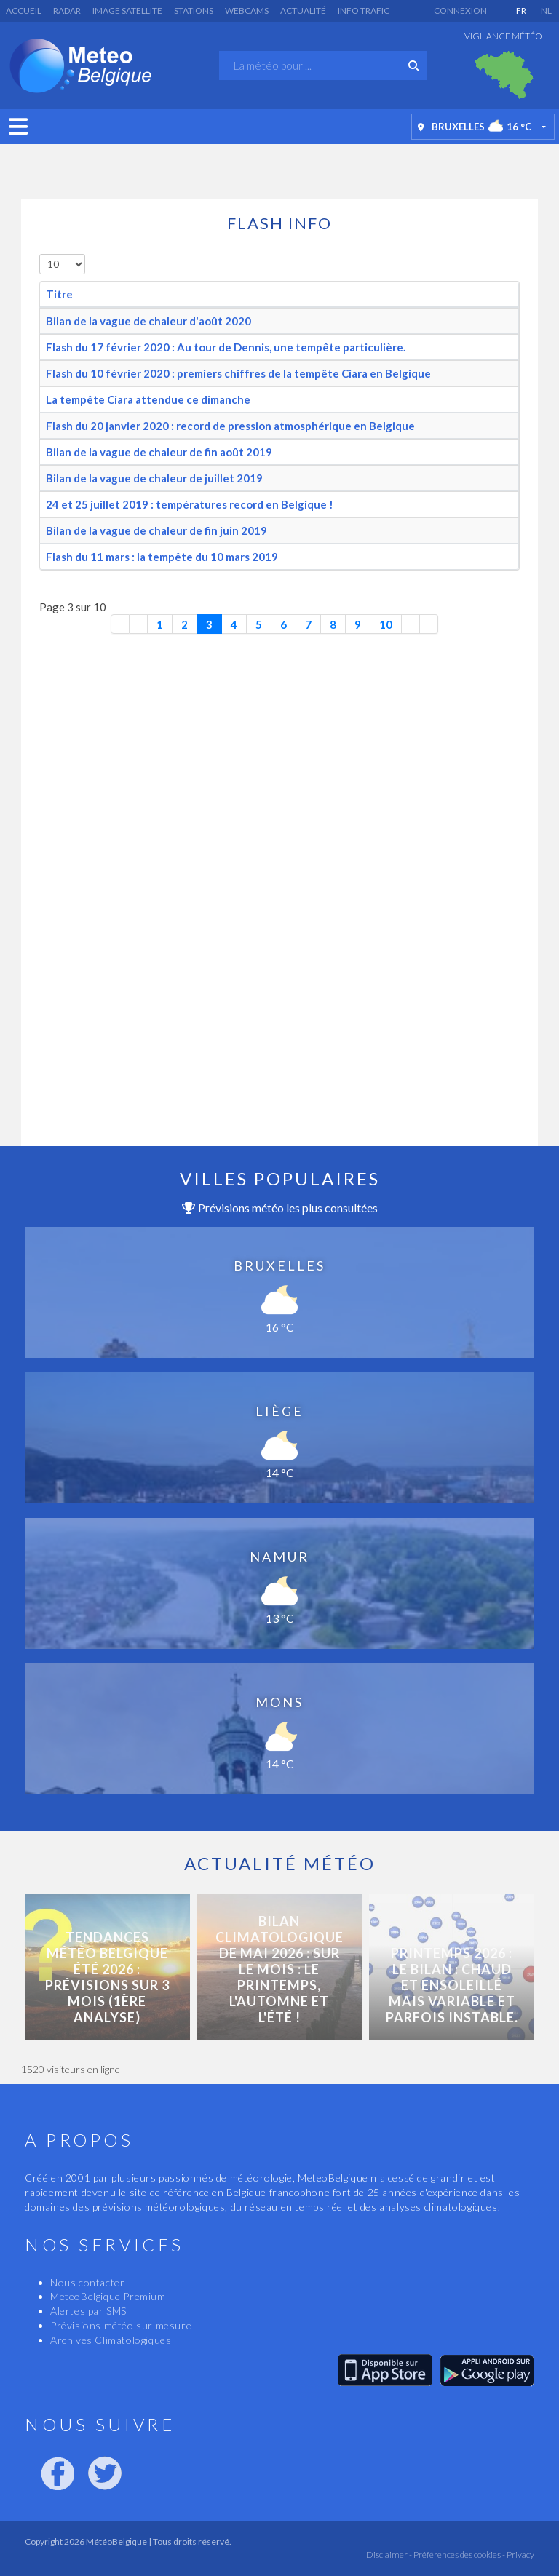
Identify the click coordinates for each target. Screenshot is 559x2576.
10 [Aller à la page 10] (385, 624)
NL (546, 10)
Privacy (519, 2554)
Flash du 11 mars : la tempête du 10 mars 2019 (162, 556)
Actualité (303, 10)
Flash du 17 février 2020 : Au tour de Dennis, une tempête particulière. (225, 347)
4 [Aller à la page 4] (234, 624)
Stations (193, 10)
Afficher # (39, 254)
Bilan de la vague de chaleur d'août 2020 (148, 320)
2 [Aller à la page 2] (184, 624)
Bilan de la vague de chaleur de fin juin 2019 (156, 530)
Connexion (460, 10)
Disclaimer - (389, 2554)
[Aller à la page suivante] (411, 624)
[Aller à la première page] (120, 624)
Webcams (247, 10)
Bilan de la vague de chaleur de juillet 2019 (154, 478)
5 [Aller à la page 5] (258, 624)
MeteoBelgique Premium (108, 2296)
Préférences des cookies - (458, 2554)
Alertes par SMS (88, 2311)
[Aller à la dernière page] (429, 624)
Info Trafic (363, 10)
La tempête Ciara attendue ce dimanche (148, 399)
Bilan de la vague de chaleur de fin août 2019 (159, 451)
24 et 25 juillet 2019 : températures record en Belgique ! (189, 504)
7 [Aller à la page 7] (308, 624)
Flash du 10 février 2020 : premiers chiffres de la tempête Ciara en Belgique (238, 373)
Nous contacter (87, 2282)
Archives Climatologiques (110, 2340)
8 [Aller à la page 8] (333, 624)
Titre (59, 294)
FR (521, 10)
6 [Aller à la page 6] (283, 624)
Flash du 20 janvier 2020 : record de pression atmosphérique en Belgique (230, 425)
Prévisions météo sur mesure (120, 2325)
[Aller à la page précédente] (139, 624)
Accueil (23, 10)
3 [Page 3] (209, 624)
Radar (67, 10)
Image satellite (127, 10)
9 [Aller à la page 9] (357, 624)
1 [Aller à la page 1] (159, 624)
